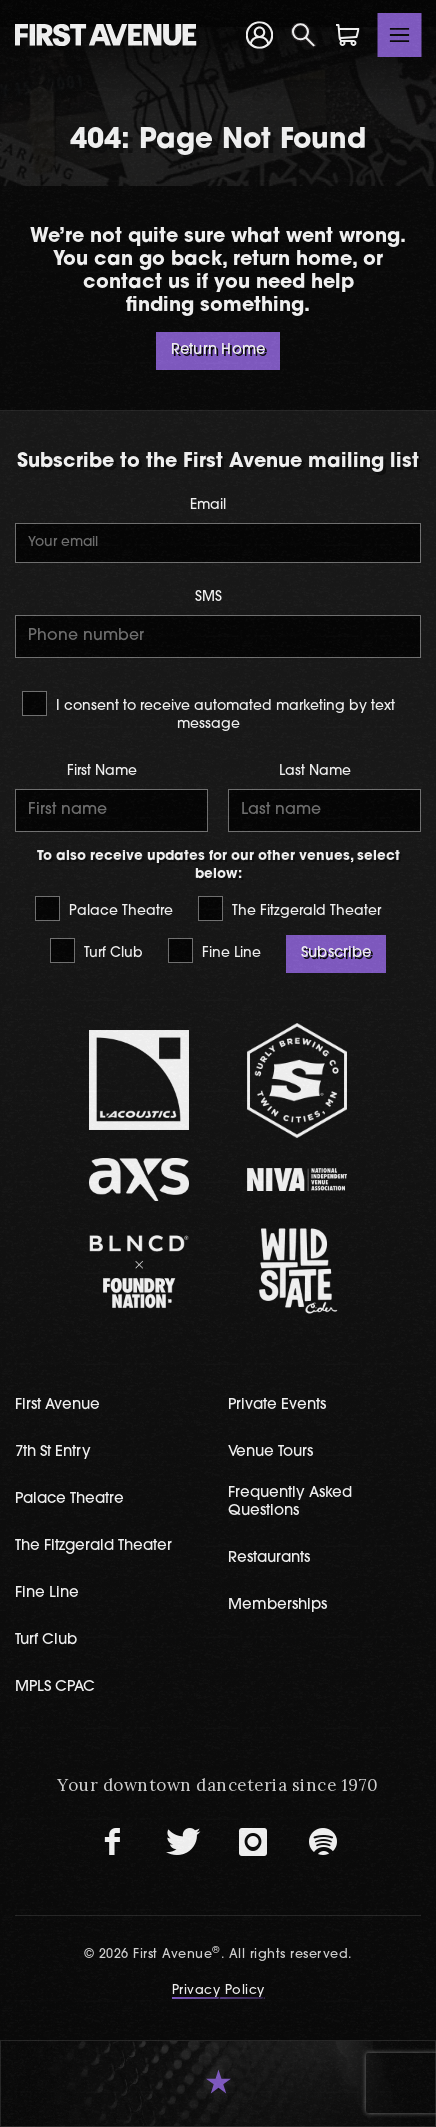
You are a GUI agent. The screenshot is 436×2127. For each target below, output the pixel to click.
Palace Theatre (104, 908)
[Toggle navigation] (400, 35)
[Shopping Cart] (348, 35)
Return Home (218, 350)
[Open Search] (304, 35)
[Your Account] (259, 35)
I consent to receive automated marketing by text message (208, 711)
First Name (102, 771)
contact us (136, 283)
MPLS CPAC (55, 1687)
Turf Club (96, 950)
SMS (208, 597)
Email (208, 505)
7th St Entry (53, 1452)
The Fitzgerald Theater (289, 908)
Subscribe (336, 953)
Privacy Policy (218, 1991)
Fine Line (214, 950)
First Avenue (57, 1405)
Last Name (315, 771)
